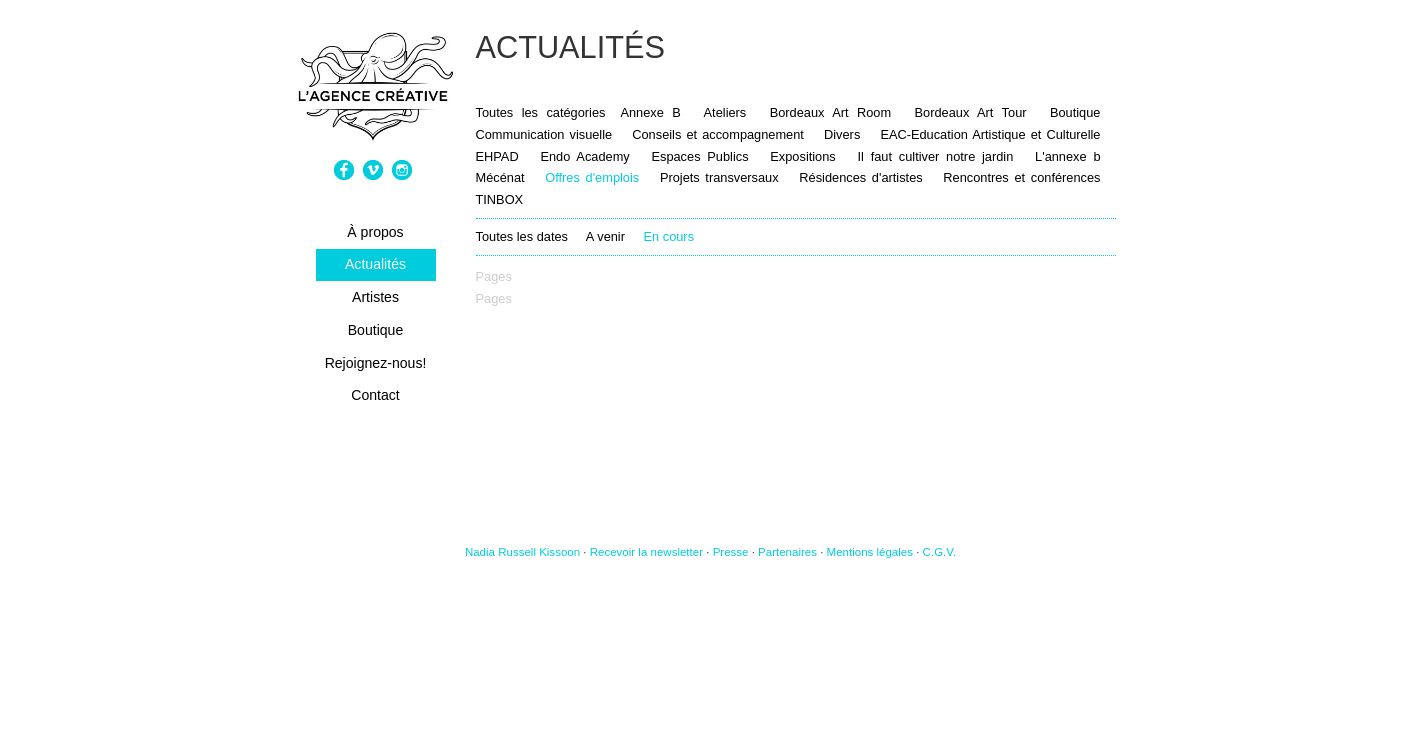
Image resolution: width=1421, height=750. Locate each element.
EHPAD (497, 156)
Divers (842, 134)
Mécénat (500, 177)
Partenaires (787, 552)
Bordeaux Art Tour (971, 112)
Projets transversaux (719, 177)
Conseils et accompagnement (718, 134)
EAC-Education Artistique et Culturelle (990, 134)
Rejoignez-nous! (376, 363)
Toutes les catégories (541, 112)
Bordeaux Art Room (830, 112)
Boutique (376, 330)
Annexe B (650, 112)
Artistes (375, 297)
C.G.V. (940, 552)
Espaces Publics (703, 156)
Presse (731, 552)
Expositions (802, 156)
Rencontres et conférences (1021, 177)
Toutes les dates (522, 236)
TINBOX (500, 199)
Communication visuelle (544, 134)
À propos (375, 232)
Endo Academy (584, 156)
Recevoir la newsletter (646, 552)
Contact (375, 395)
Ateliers (725, 112)
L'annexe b (1067, 156)
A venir (605, 236)
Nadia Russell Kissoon (522, 552)
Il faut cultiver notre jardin (936, 156)
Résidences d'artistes (860, 177)
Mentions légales (870, 552)
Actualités (375, 264)
